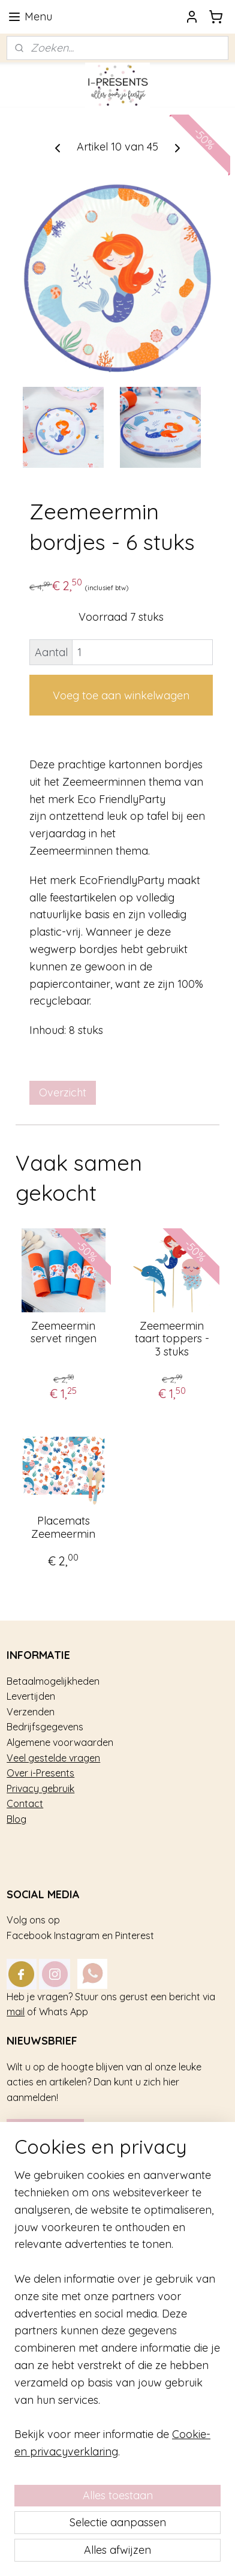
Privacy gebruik (40, 1789)
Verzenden (31, 1712)
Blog (16, 1819)
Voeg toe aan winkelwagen (121, 695)
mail (16, 2012)
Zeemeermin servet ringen (64, 1332)
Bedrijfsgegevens (45, 1727)
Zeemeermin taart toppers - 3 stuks (172, 1338)
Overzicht (62, 1092)
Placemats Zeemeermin (63, 1527)
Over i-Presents (40, 1773)
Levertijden (31, 1696)
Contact (25, 1803)
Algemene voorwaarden (60, 1742)
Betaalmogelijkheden (53, 1681)
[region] (117, 2318)
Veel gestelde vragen (53, 1758)
